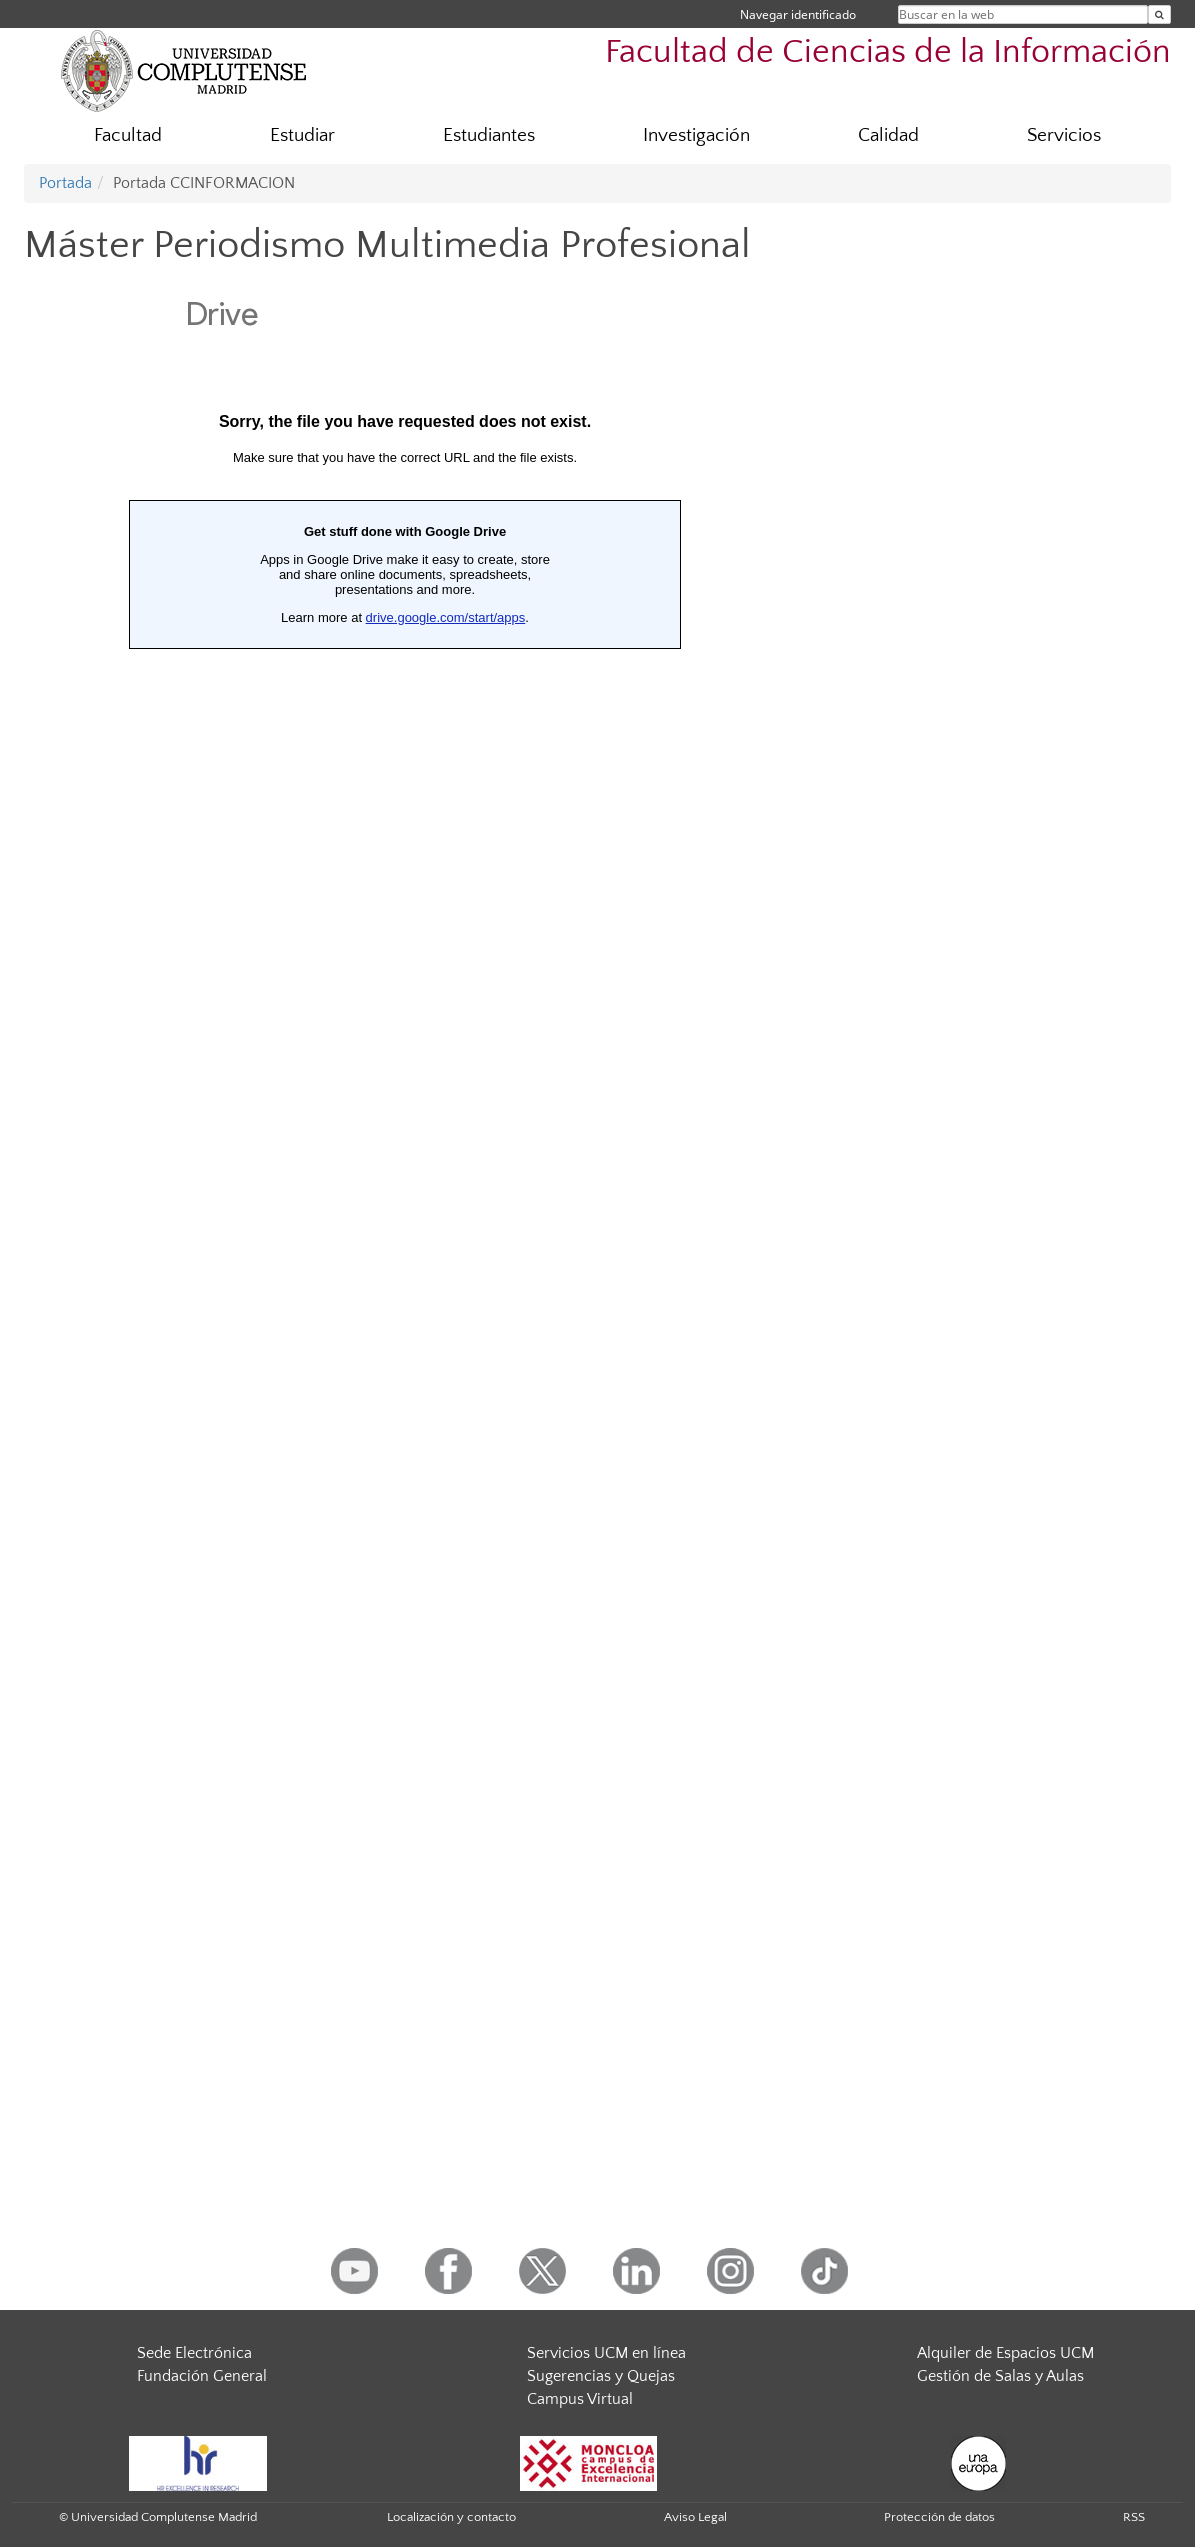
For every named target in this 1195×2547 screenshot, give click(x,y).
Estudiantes (489, 135)
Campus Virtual (580, 2399)
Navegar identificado (798, 14)
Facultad (128, 135)
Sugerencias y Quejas (601, 2376)
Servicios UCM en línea (606, 2353)
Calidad (888, 135)
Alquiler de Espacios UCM (1005, 2353)
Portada (65, 183)
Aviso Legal (695, 2517)
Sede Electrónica (194, 2353)
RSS (1134, 2517)
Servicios (1064, 135)
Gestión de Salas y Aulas (1000, 2376)
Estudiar (302, 135)
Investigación (696, 135)
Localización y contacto (451, 2517)
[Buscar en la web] (1159, 14)
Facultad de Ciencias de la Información (888, 52)
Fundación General (202, 2376)
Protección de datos (939, 2517)
